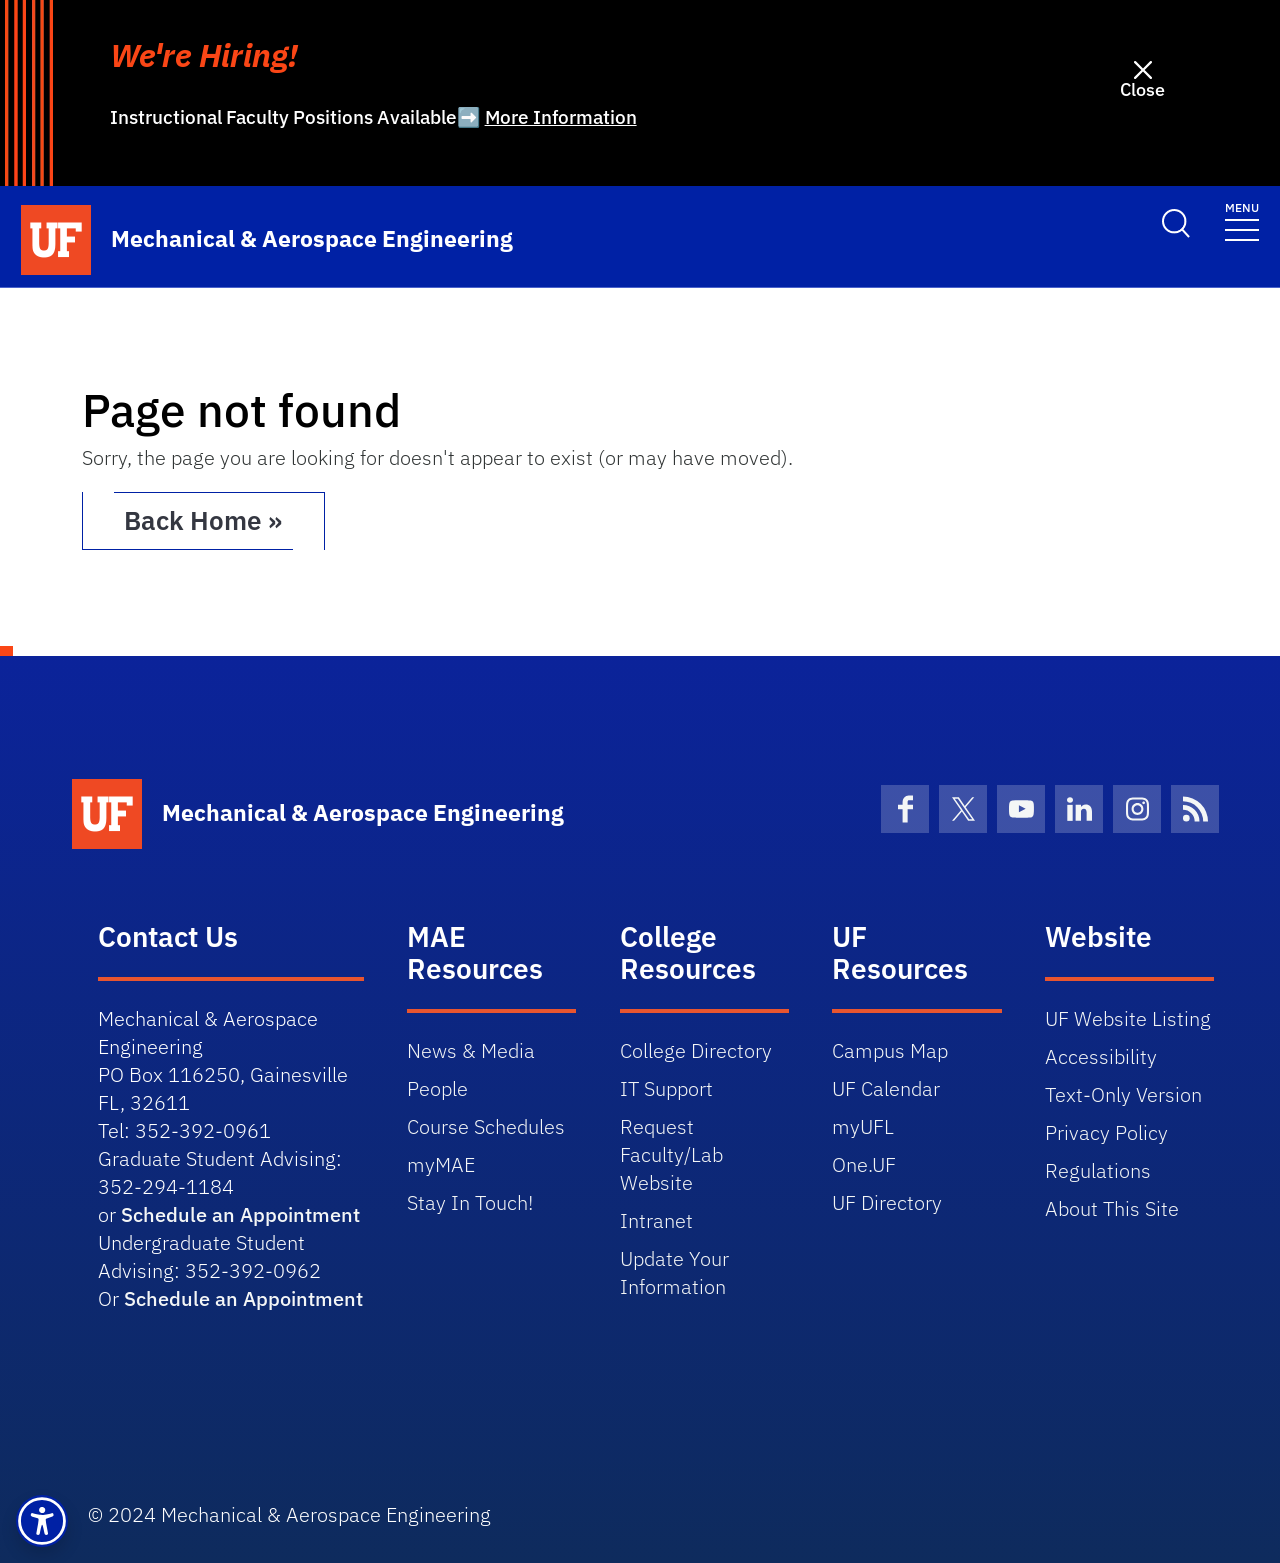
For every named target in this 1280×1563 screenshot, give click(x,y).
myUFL (863, 1126)
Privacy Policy (1106, 1132)
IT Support (666, 1088)
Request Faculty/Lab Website (671, 1154)
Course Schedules (486, 1126)
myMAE (441, 1164)
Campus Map (890, 1050)
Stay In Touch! (470, 1202)
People (437, 1088)
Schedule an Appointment (240, 1214)
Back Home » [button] (205, 521)
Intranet (656, 1220)
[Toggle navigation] (1242, 220)
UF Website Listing (1128, 1018)
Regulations (1098, 1170)
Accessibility (1101, 1056)
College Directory (696, 1050)
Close (1142, 89)
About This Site (1112, 1208)
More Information (561, 117)
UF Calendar (886, 1088)
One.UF (864, 1164)
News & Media (471, 1050)
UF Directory (887, 1202)
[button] (42, 1521)
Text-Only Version (1123, 1094)
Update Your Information (674, 1272)
